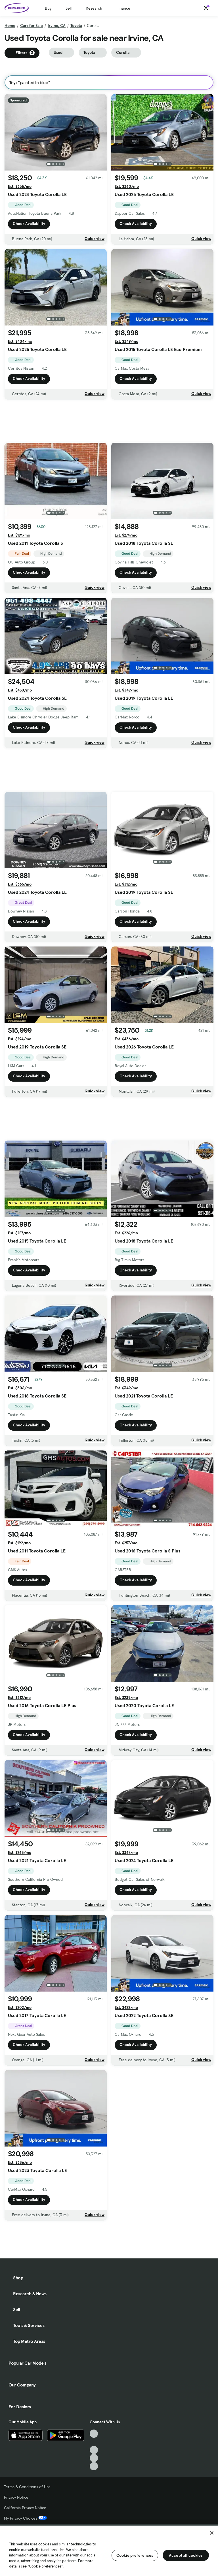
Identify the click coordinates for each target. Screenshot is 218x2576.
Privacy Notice (16, 2497)
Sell (69, 8)
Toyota (76, 25)
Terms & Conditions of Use (27, 2486)
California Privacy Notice (25, 2507)
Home (10, 25)
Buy (48, 8)
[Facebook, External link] (94, 2442)
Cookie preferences (134, 2555)
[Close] (212, 2533)
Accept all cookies (186, 2555)
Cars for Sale (31, 25)
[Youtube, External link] (94, 2450)
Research (94, 8)
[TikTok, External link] (94, 2434)
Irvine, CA (57, 25)
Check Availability (29, 223)
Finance (123, 8)
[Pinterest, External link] (94, 2466)
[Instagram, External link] (94, 2458)
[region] (109, 2550)
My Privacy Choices (25, 2518)
